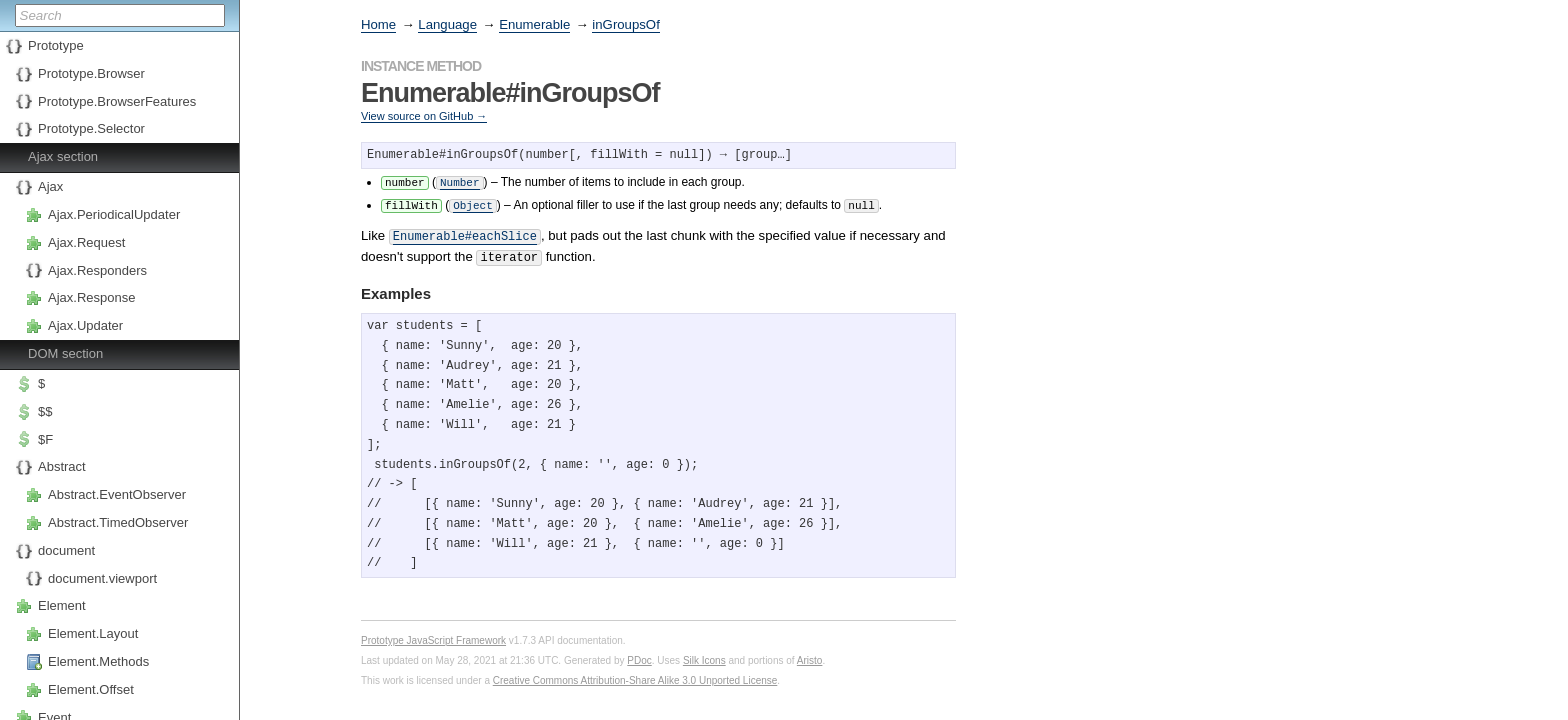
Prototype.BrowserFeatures (117, 101)
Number (460, 181)
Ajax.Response (91, 297)
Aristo (810, 654)
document (66, 550)
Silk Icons (704, 654)
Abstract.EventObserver (117, 494)
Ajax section (63, 156)
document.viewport (102, 578)
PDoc (639, 654)
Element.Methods (98, 661)
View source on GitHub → (424, 116)
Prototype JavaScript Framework (433, 634)
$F (45, 439)
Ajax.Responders (97, 270)
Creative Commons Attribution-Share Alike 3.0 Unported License (635, 674)
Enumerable (534, 24)
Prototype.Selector (91, 128)
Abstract (62, 466)
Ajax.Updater (85, 325)
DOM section (65, 353)
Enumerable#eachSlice (465, 233)
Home (378, 24)
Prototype (56, 45)
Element (62, 605)
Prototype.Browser (91, 73)
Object (473, 203)
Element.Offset (91, 689)
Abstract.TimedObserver (118, 522)
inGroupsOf (625, 24)
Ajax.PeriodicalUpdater (114, 214)
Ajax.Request (86, 242)
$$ (45, 411)
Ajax (50, 186)
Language (447, 24)
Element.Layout (93, 633)
